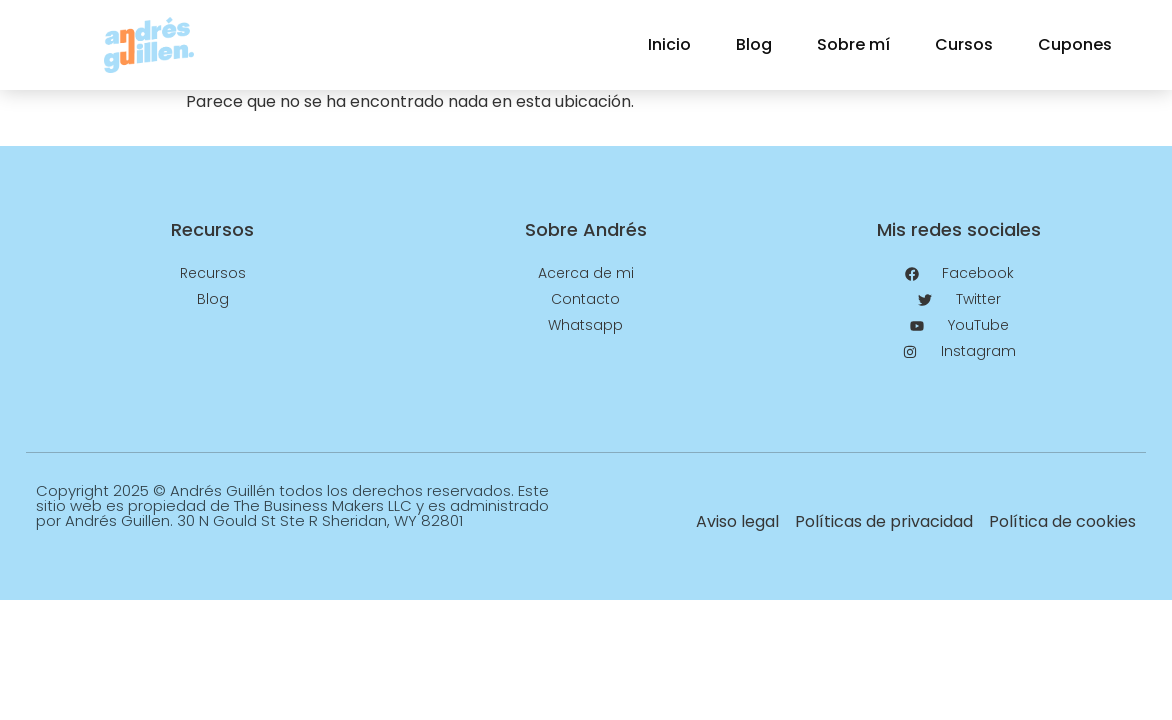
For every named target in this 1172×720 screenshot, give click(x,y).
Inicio (669, 44)
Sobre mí (853, 44)
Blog (754, 44)
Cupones (1075, 44)
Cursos (964, 44)
